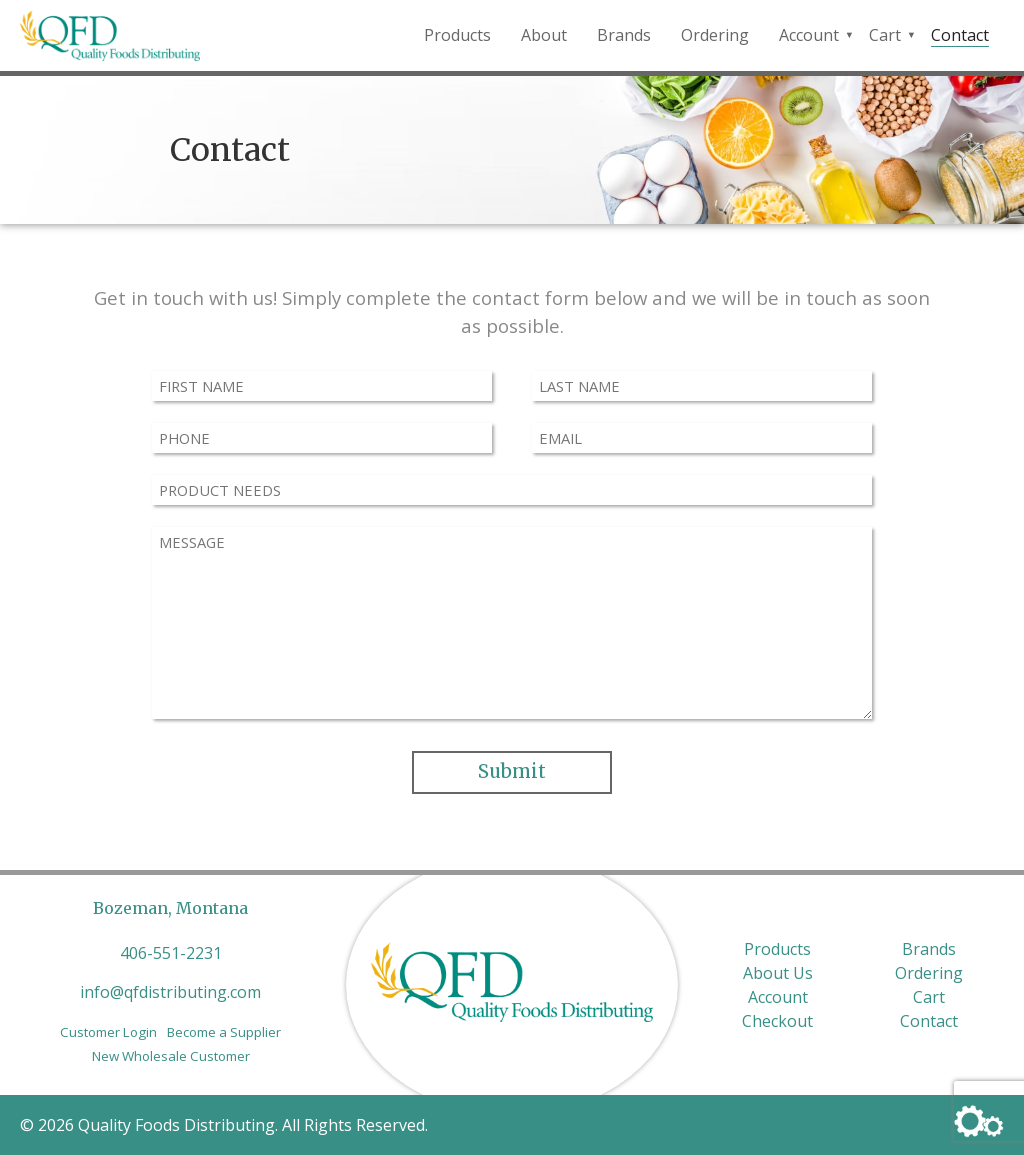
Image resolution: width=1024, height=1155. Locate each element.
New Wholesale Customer (171, 1056)
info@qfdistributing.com (170, 992)
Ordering (715, 35)
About (544, 35)
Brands (624, 35)
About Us (778, 973)
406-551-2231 (171, 953)
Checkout (777, 1021)
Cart (885, 35)
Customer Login (108, 1032)
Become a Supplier (224, 1032)
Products (457, 35)
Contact (960, 35)
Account (809, 35)
